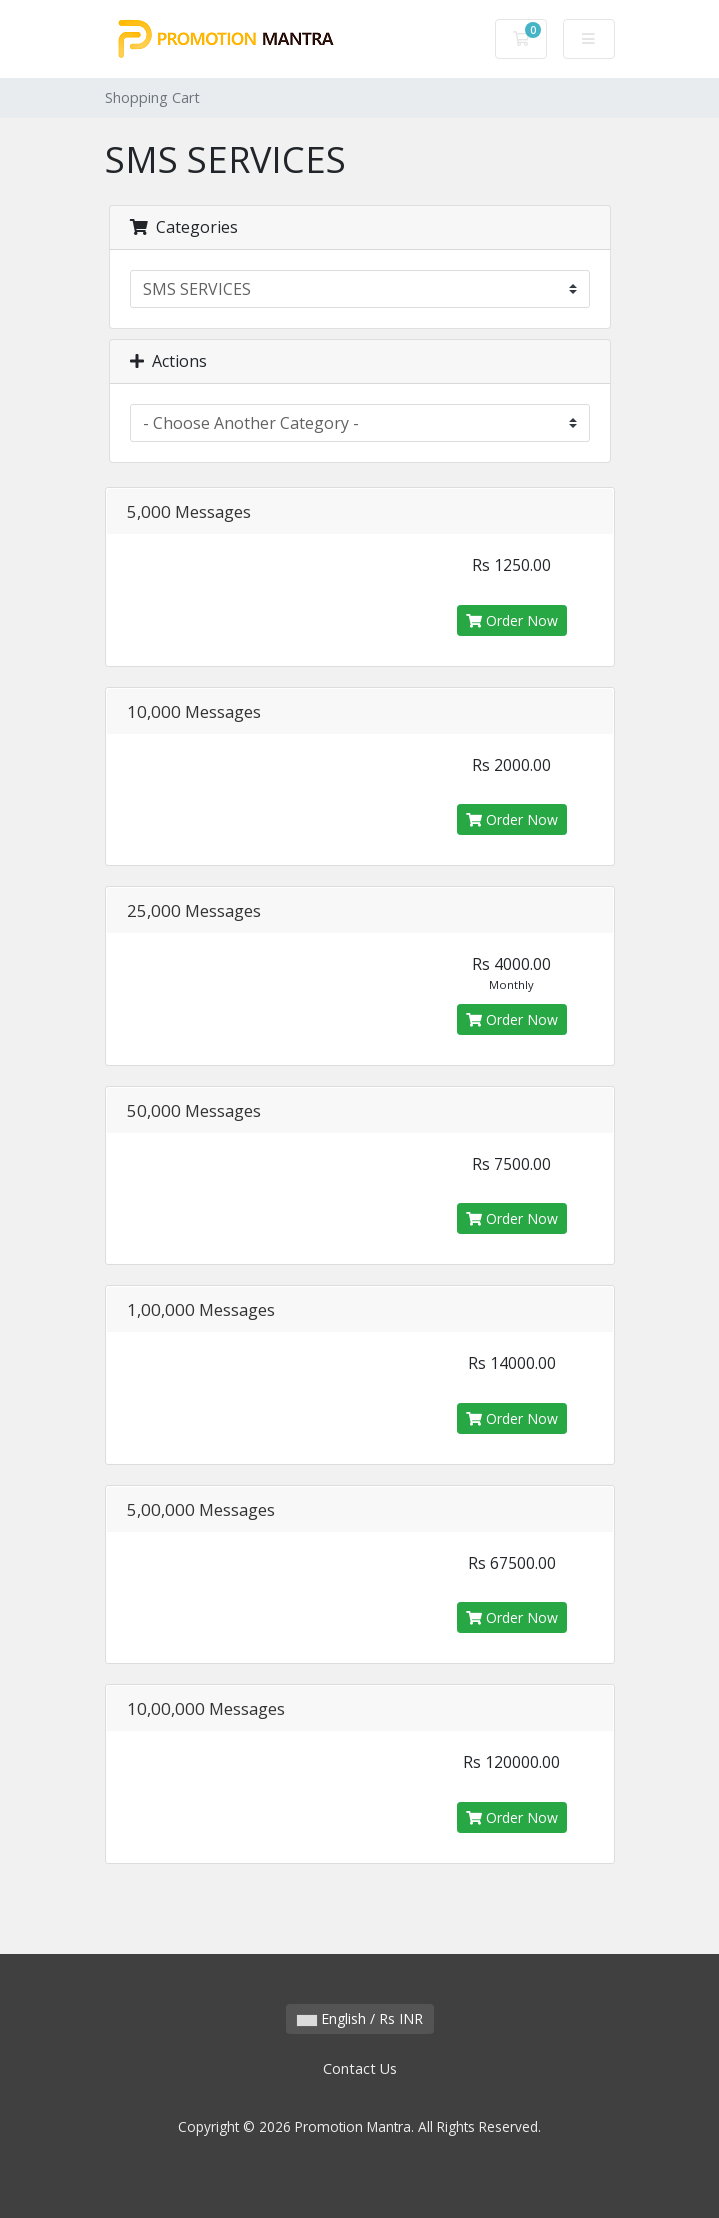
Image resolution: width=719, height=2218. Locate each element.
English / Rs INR (360, 2018)
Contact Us (360, 2068)
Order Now (512, 620)
